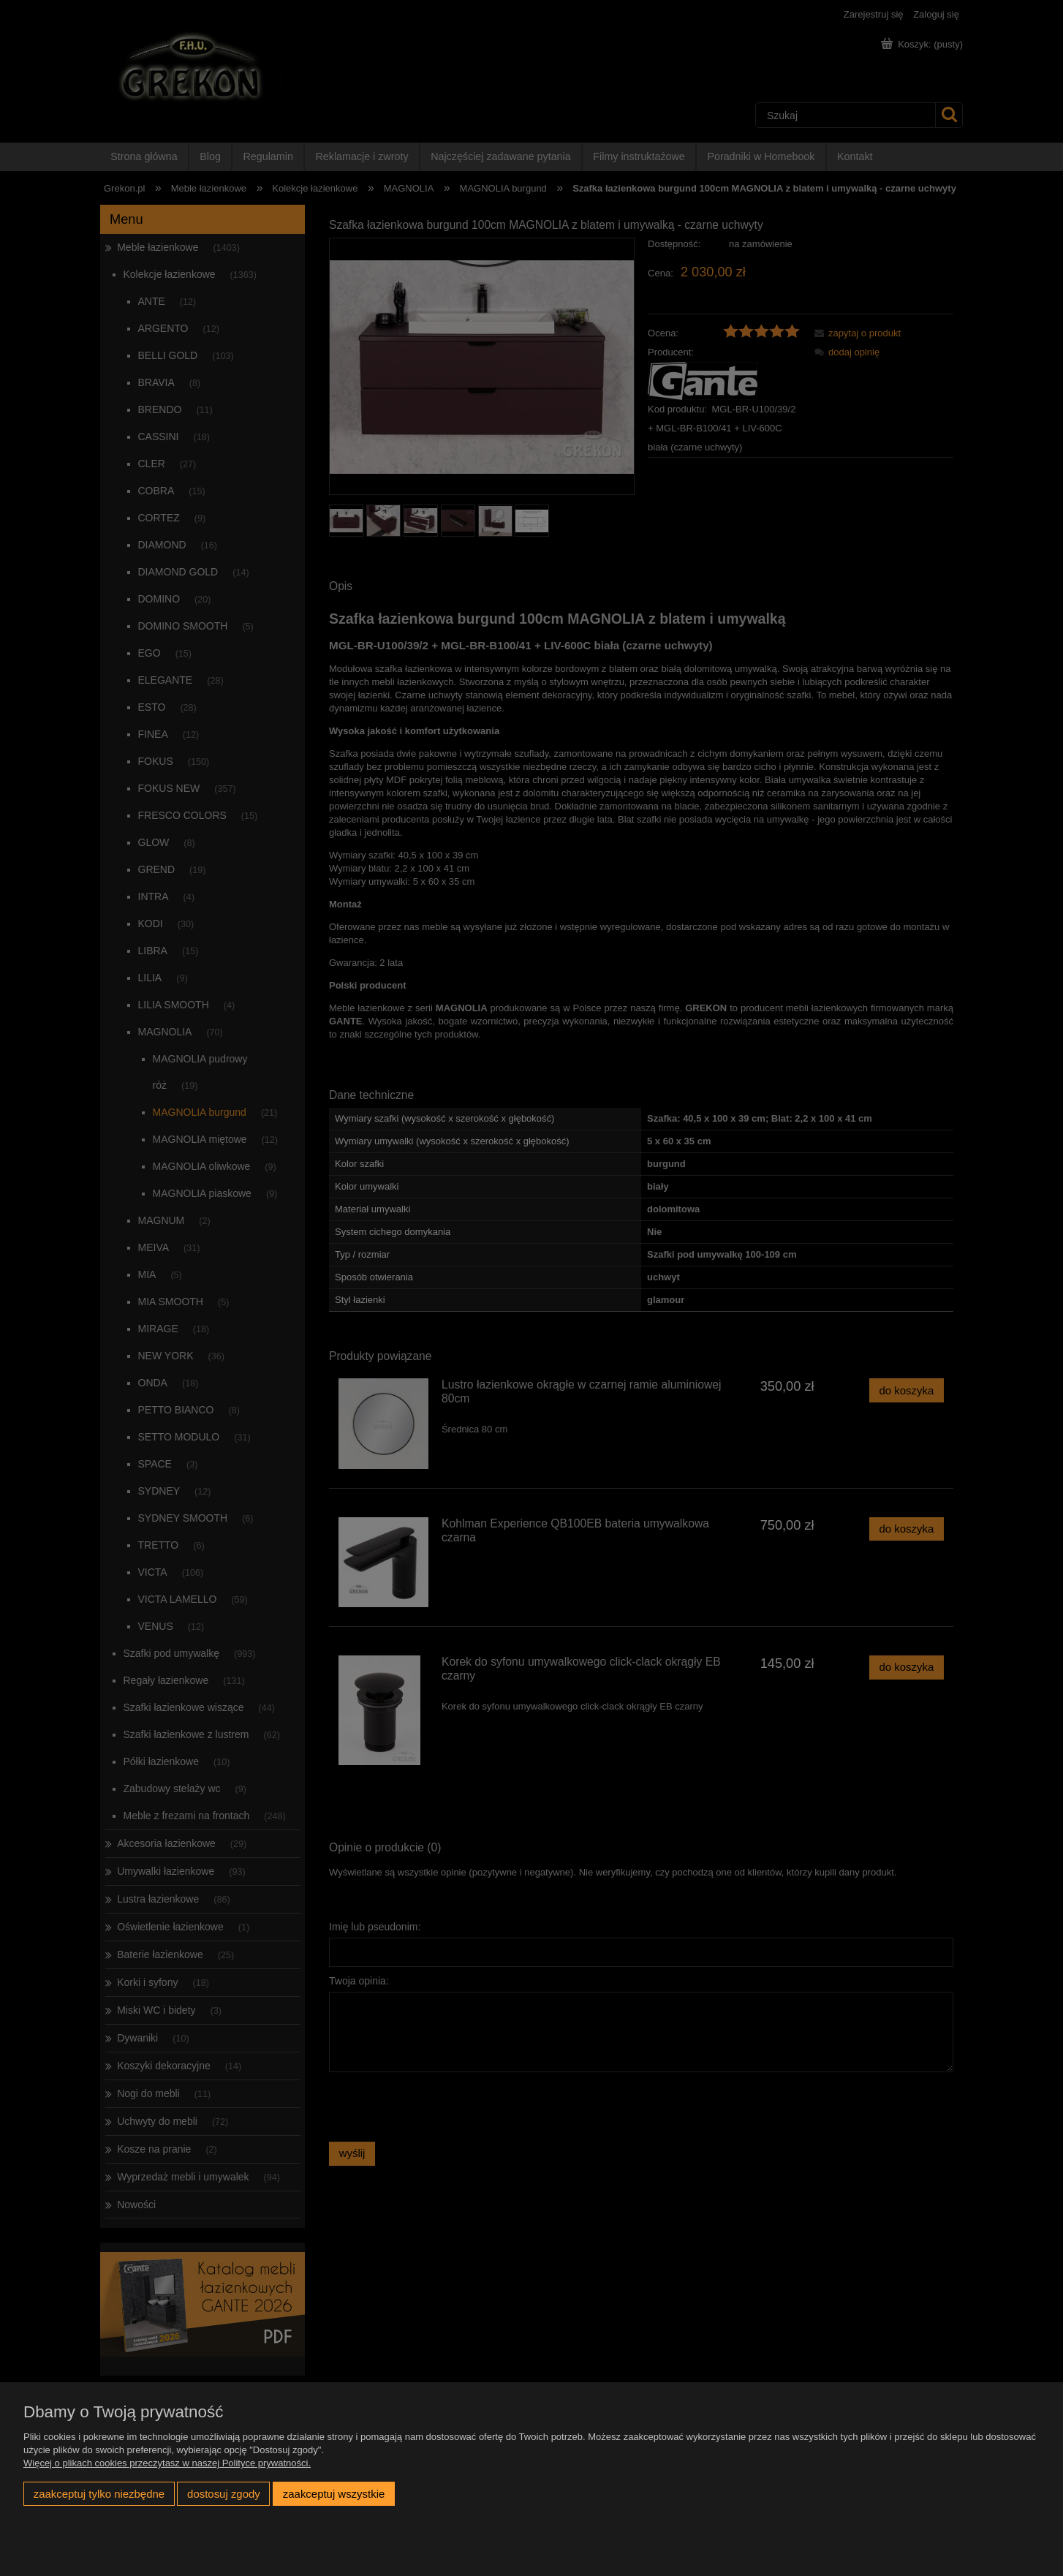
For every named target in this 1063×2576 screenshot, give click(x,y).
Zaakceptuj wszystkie (334, 2494)
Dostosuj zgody (223, 2494)
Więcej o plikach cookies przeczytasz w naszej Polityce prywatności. (167, 2463)
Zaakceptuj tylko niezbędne (99, 2494)
